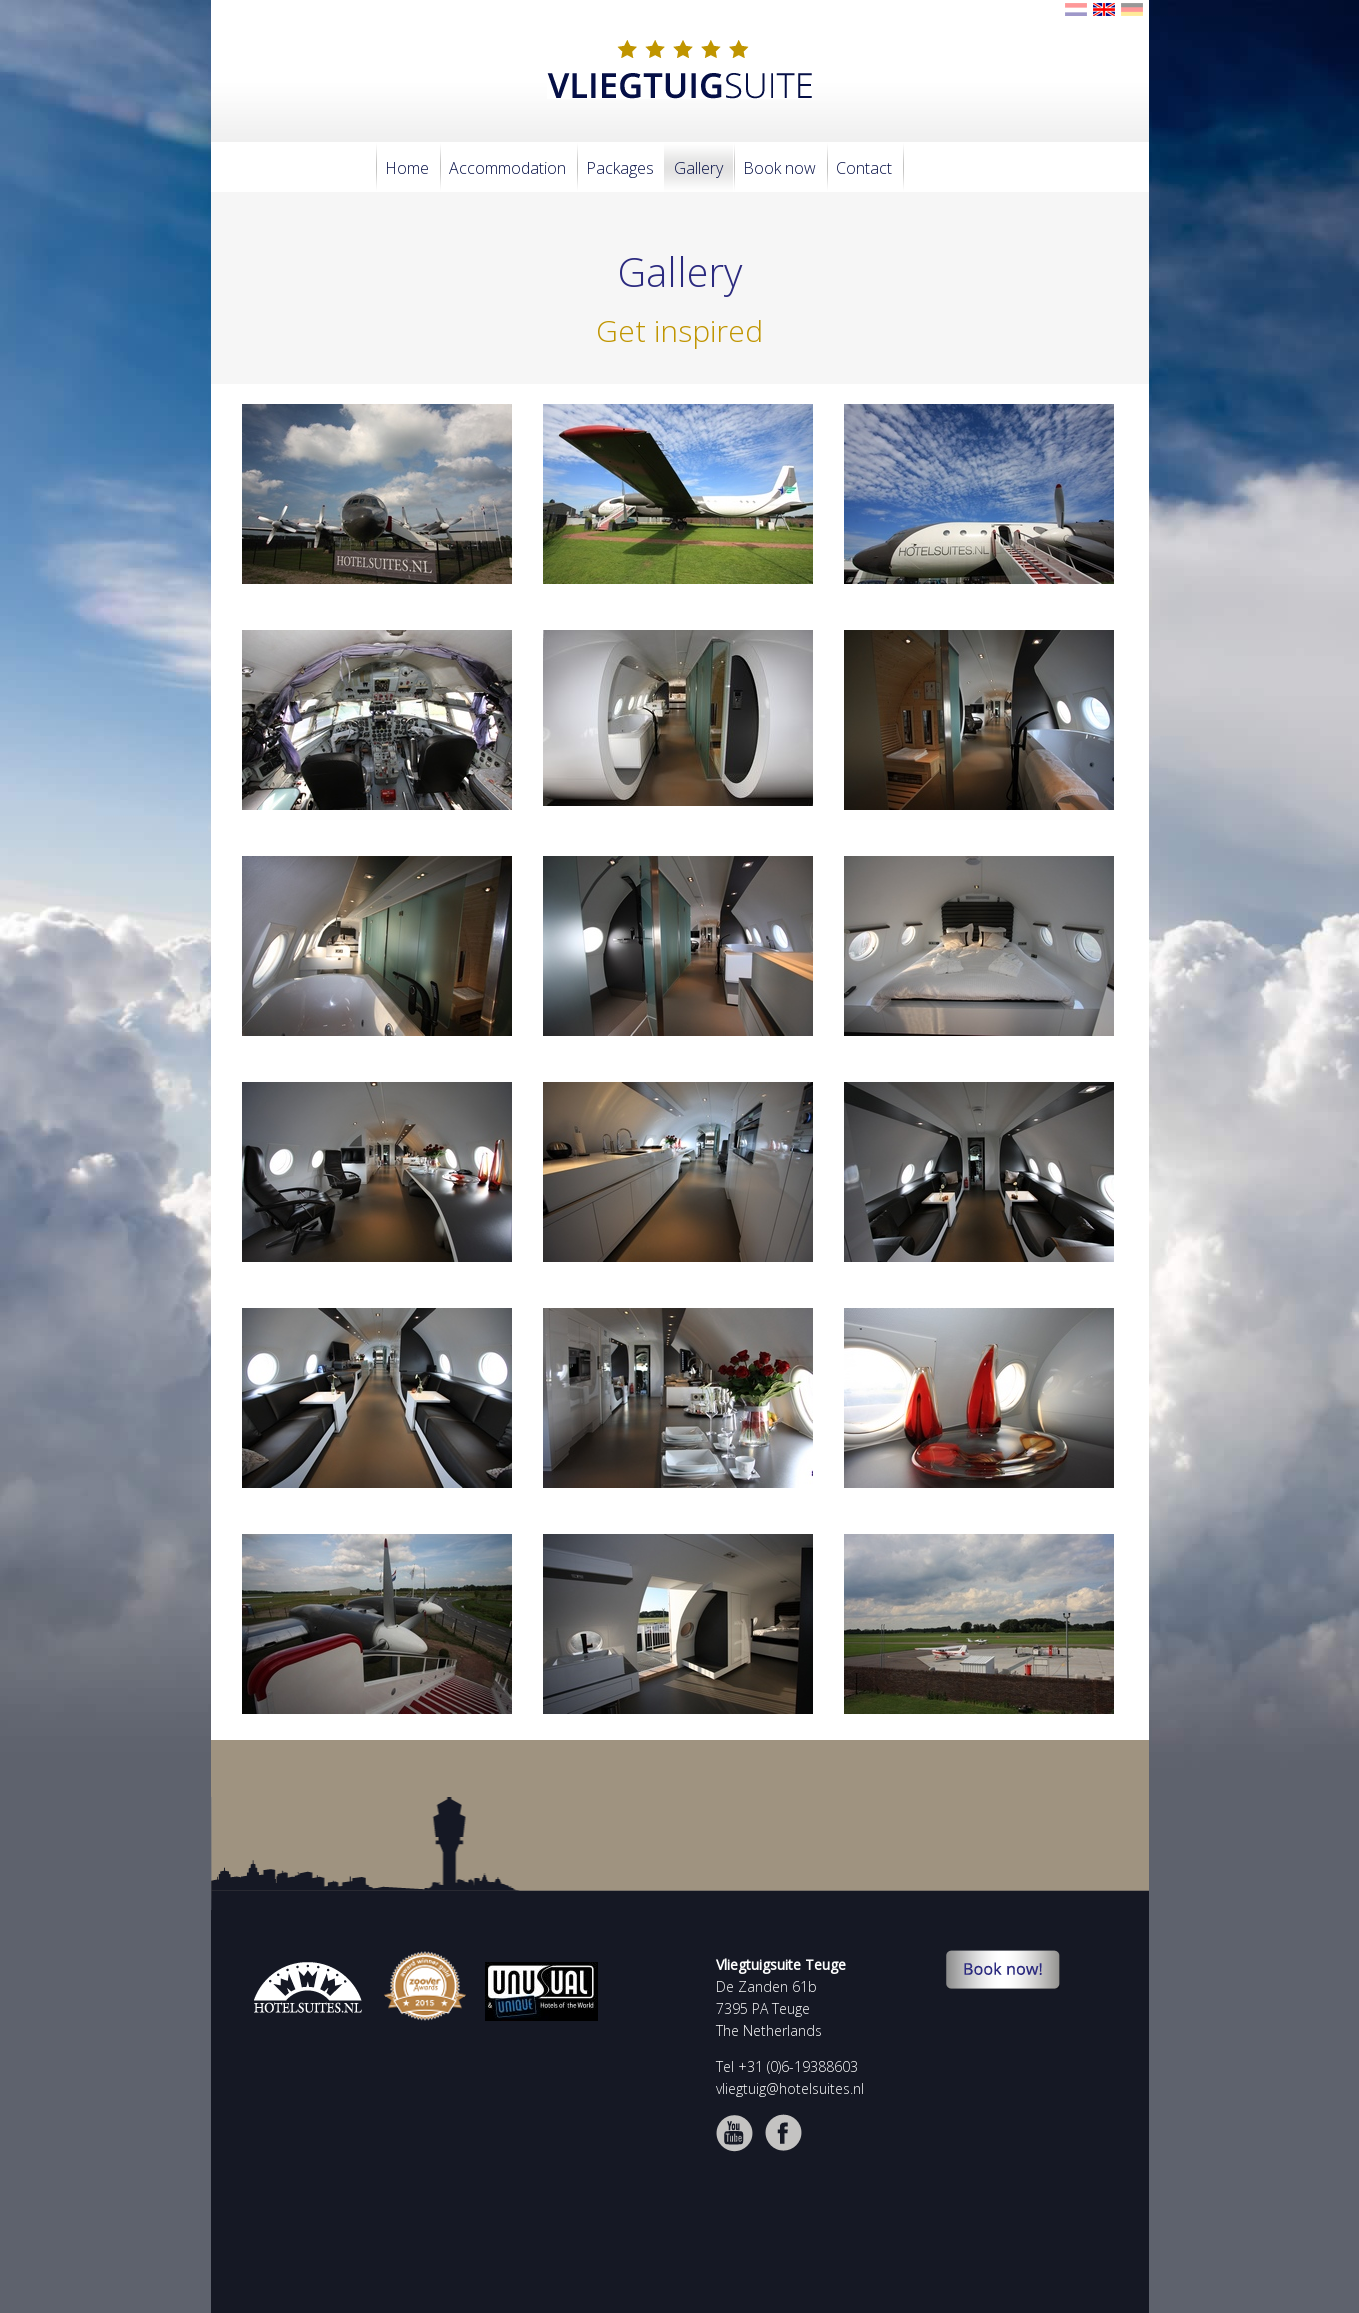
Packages (620, 168)
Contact (864, 168)
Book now (779, 168)
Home (407, 168)
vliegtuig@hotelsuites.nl (790, 2088)
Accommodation (507, 168)
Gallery (698, 168)
